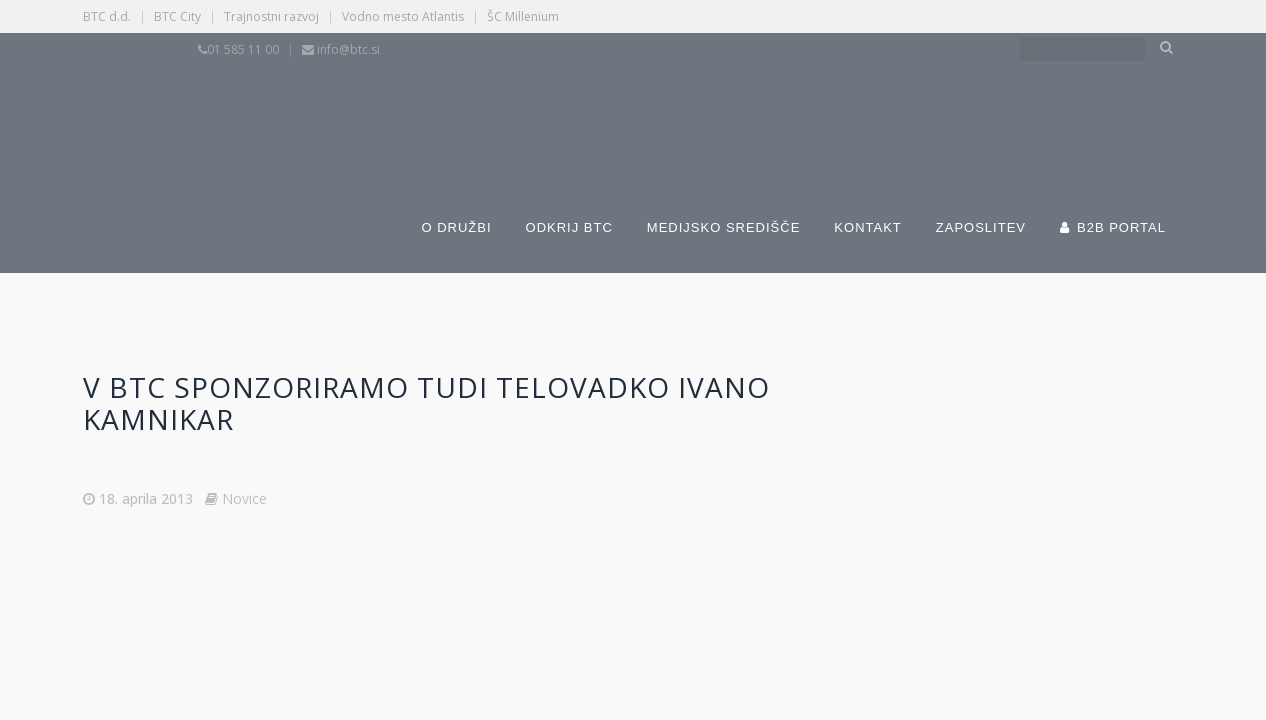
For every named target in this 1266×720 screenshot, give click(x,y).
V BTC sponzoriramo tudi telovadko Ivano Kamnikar (426, 403)
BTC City (177, 16)
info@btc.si (348, 49)
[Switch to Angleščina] (855, 108)
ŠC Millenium (523, 16)
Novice (244, 498)
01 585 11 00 (243, 49)
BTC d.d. (107, 16)
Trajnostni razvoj (271, 16)
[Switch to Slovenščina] (545, 108)
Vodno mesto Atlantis (403, 16)
